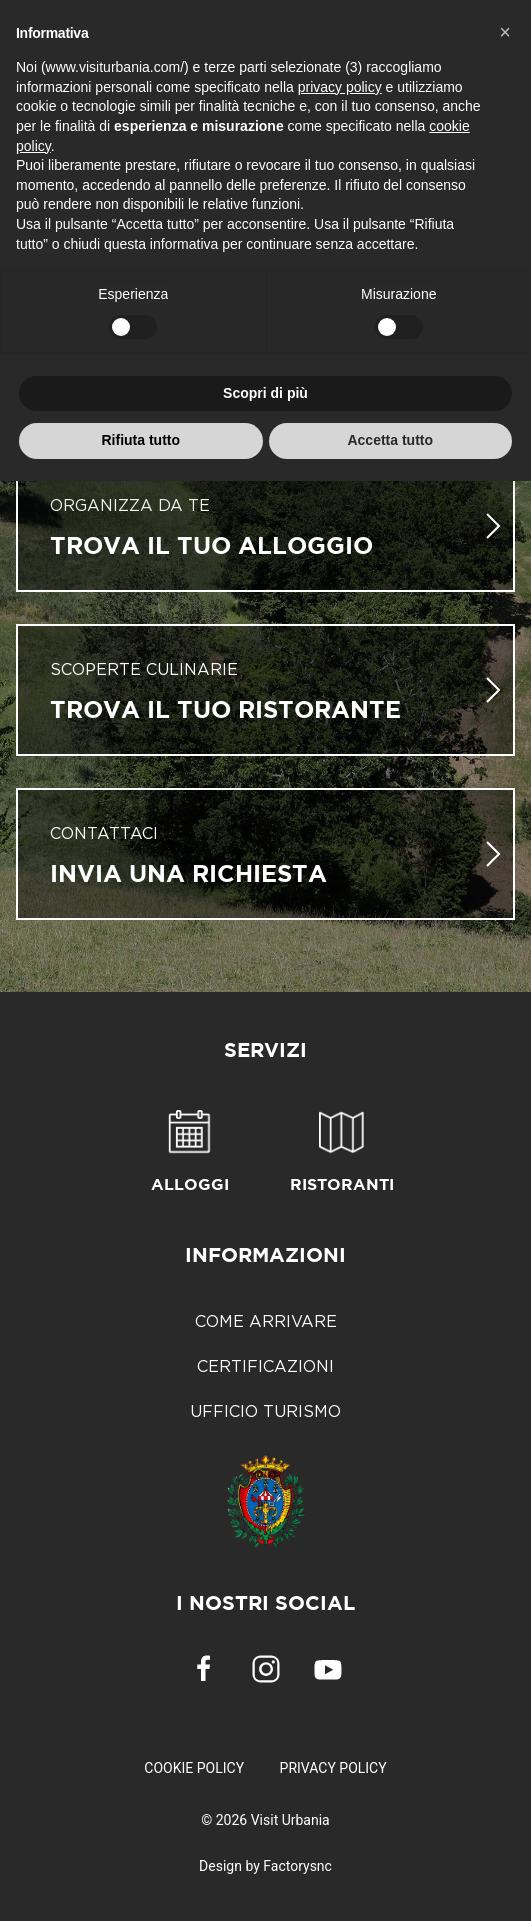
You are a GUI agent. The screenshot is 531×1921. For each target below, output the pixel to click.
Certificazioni (265, 1366)
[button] (505, 32)
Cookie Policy (194, 1768)
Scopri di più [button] (265, 393)
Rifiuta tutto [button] (140, 440)
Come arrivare (266, 1321)
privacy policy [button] (340, 87)
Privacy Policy (333, 1768)
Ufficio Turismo (265, 1411)
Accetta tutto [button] (390, 440)
